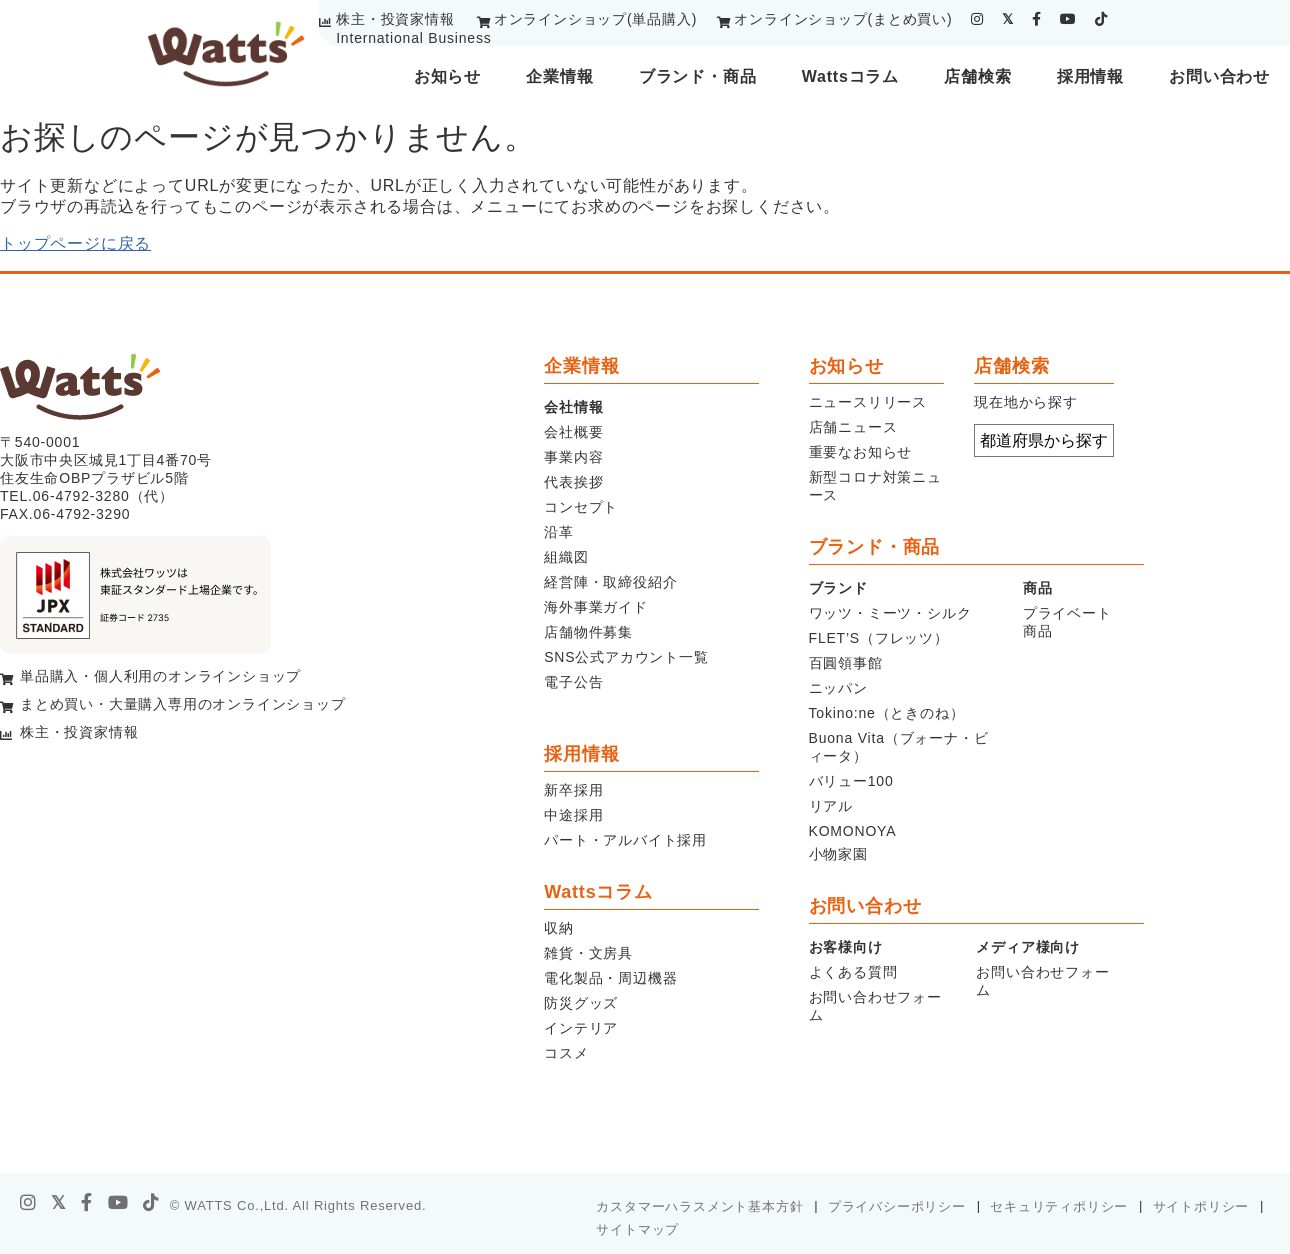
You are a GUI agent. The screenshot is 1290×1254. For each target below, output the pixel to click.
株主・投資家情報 (395, 19)
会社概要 (573, 432)
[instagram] (977, 19)
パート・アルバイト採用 (625, 840)
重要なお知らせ (861, 452)
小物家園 (838, 854)
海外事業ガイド (596, 607)
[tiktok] (1101, 19)
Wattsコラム (850, 76)
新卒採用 (573, 790)
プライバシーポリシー (897, 1206)
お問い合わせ (1219, 76)
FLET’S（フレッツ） (879, 638)
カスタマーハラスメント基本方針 (699, 1206)
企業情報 (559, 76)
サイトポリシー (1201, 1206)
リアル (831, 806)
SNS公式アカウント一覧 (626, 657)
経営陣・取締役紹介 (610, 582)
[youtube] (1068, 19)
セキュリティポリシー (1059, 1206)
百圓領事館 (846, 663)
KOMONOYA (853, 831)
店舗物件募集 (588, 632)
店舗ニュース (853, 427)
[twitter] (1008, 19)
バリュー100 (851, 781)
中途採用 (573, 815)
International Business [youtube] (413, 38)
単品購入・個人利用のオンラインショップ (160, 676)
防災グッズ (581, 1003)
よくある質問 (853, 972)
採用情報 (1090, 76)
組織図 (566, 557)
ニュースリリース (868, 402)
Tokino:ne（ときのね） (887, 713)
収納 (559, 928)
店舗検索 (977, 76)
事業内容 (573, 457)
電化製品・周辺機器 (610, 978)
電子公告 (573, 682)
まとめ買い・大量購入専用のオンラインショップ (183, 704)
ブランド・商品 (698, 76)
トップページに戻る (75, 243)
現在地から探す (1026, 402)
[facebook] (1037, 19)
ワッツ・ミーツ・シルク (890, 613)
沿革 (559, 532)
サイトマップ (637, 1229)
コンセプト (581, 507)
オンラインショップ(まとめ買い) (843, 19)
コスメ (566, 1053)
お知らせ (447, 76)
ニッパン (838, 688)
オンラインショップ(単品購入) (595, 19)
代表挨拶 (573, 482)
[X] (59, 1203)
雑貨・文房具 (588, 953)
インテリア (581, 1028)
